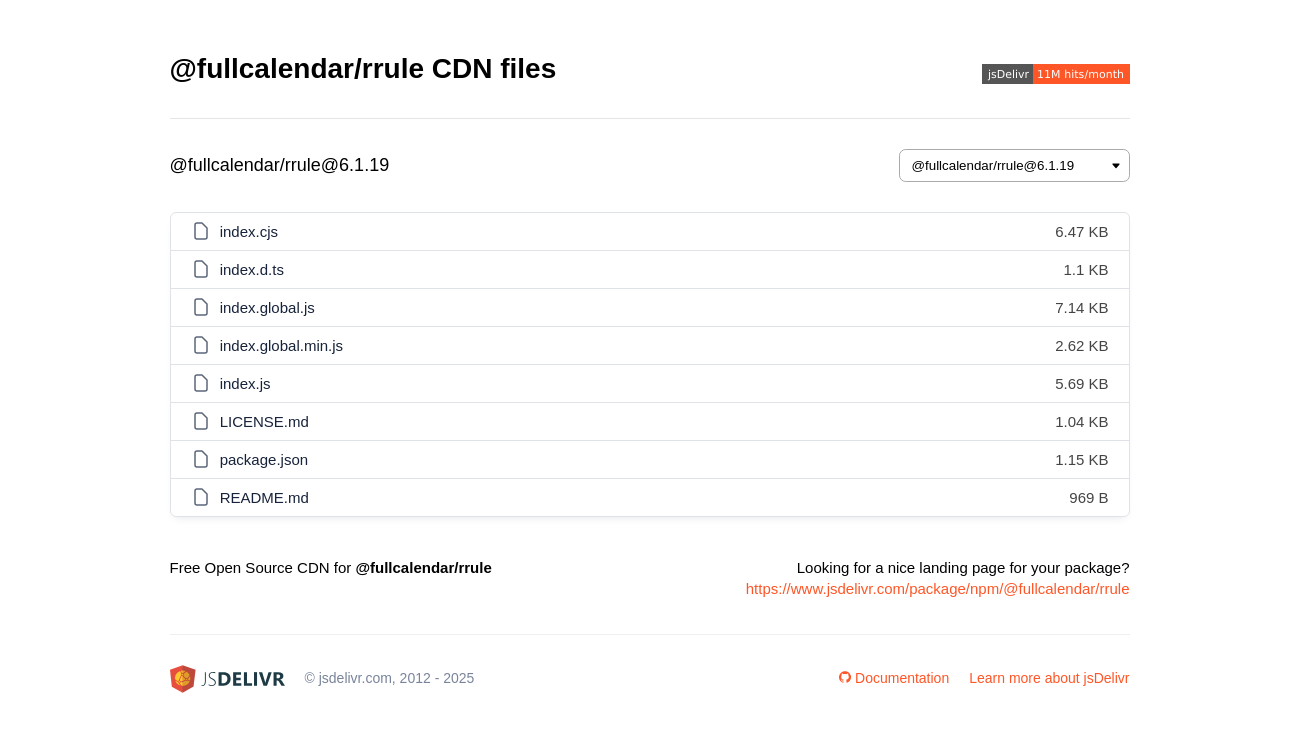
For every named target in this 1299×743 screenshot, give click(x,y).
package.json (264, 459)
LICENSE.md (264, 421)
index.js (245, 383)
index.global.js (267, 307)
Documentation (894, 678)
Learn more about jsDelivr (1049, 678)
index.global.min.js (281, 345)
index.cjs (249, 231)
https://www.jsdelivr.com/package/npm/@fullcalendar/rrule (938, 588)
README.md (264, 497)
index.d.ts (252, 269)
